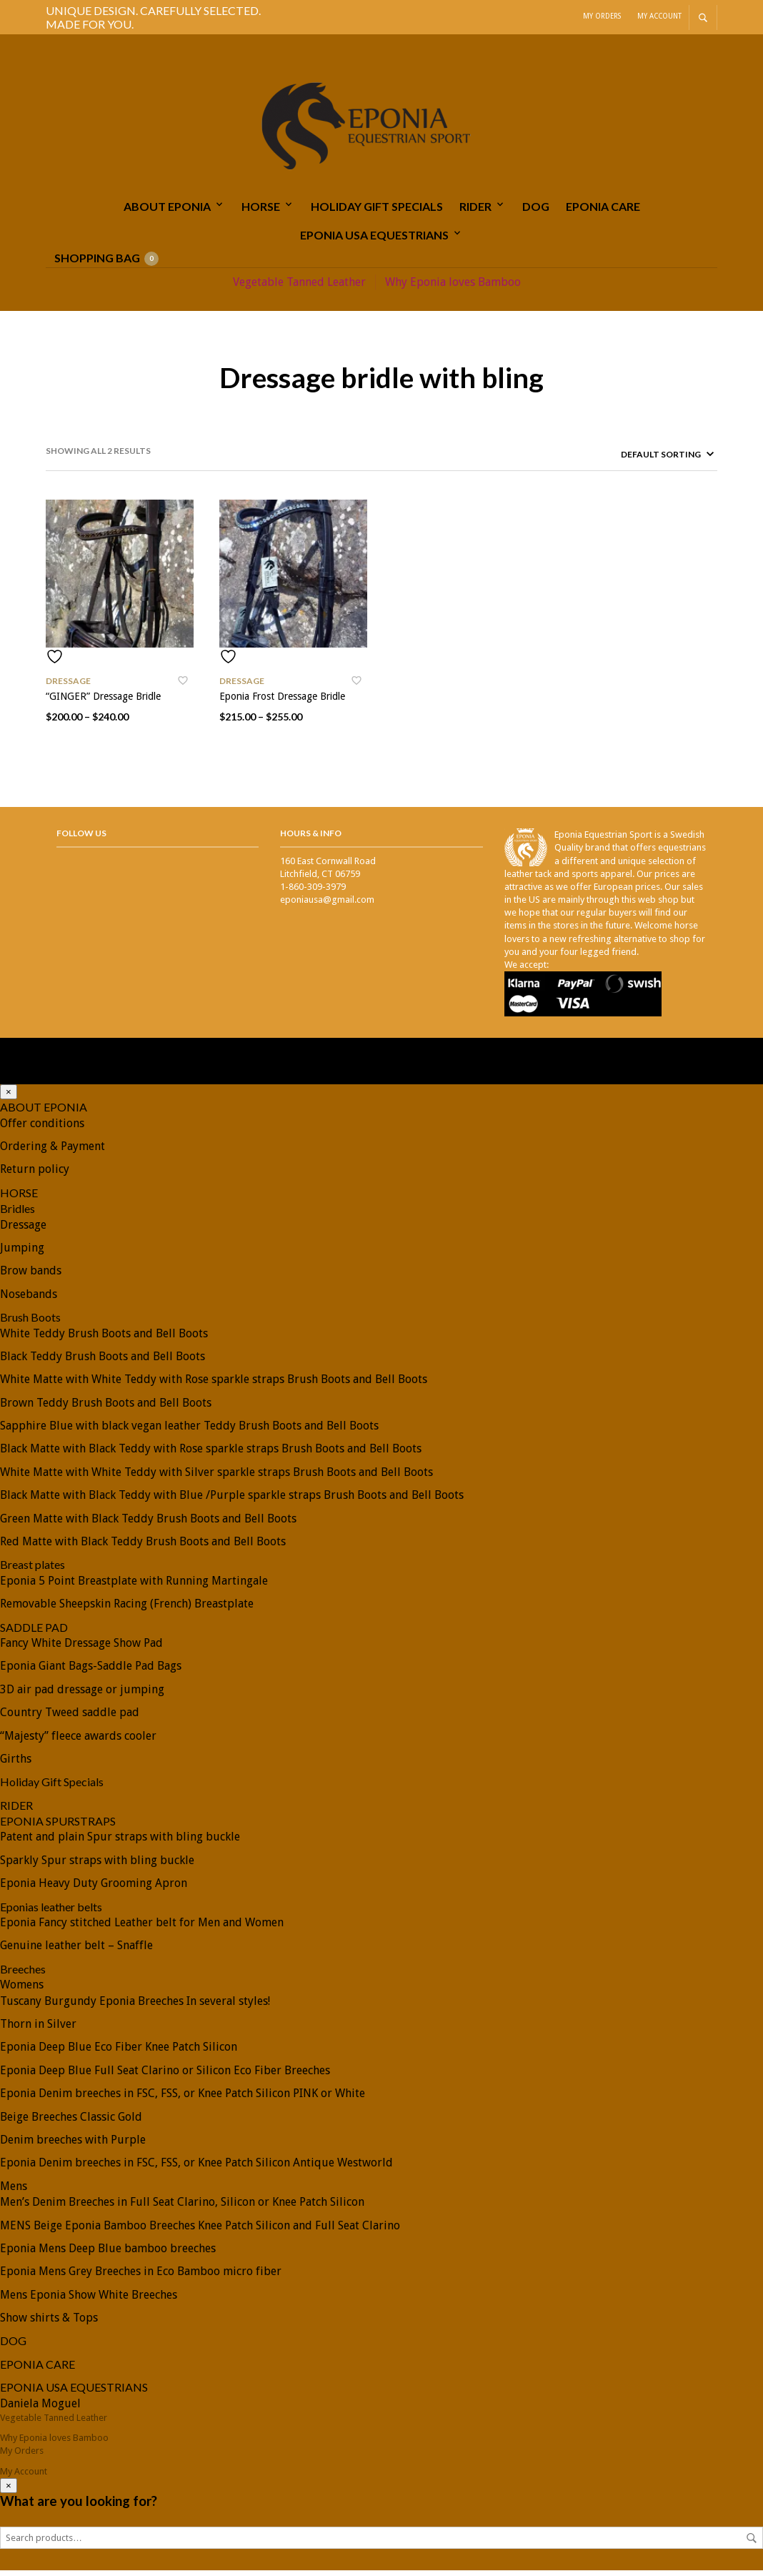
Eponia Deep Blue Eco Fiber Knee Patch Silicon (118, 2052)
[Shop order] (642, 460)
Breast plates (32, 1570)
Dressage (68, 686)
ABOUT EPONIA (167, 211)
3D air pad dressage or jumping (82, 1695)
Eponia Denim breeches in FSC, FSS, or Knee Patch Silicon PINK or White (182, 2099)
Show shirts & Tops (49, 2323)
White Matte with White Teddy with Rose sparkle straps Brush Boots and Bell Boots (213, 1385)
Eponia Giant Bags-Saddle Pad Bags (90, 1671)
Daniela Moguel (40, 2409)
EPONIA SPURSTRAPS (58, 1826)
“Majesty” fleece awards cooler (78, 1741)
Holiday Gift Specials (377, 211)
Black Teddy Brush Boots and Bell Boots (102, 1362)
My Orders (602, 16)
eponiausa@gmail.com (327, 905)
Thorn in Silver (38, 2029)
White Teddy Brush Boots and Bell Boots (104, 1338)
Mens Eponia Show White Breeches (88, 2300)
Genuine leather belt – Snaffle (76, 1951)
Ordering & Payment (52, 1152)
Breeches (23, 1974)
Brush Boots (30, 1322)
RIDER (475, 211)
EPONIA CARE (603, 211)
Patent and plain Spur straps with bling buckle (120, 1842)
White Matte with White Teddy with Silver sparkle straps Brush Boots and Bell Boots (216, 1478)
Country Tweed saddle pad (69, 1718)
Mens (13, 2192)
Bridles (17, 1214)
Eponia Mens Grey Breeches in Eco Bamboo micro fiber (140, 2277)
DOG (535, 211)
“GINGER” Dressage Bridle (103, 702)
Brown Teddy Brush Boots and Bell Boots (105, 1408)
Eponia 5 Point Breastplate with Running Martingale (134, 1586)
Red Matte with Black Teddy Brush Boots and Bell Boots (143, 1547)
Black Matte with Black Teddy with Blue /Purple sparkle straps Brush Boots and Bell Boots (232, 1500)
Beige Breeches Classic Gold (71, 2122)
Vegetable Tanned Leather (299, 287)
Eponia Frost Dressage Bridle (282, 702)
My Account (659, 16)
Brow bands (30, 1276)
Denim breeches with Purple (73, 2145)
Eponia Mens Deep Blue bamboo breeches (108, 2254)
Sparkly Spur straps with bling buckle (97, 1866)
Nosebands (28, 1300)
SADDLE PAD (34, 1633)
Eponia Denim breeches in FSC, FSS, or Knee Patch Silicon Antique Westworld (196, 2168)
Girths (15, 1764)
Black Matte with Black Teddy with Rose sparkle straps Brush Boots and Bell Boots (211, 1454)
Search (751, 2544)
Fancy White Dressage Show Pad (81, 1648)
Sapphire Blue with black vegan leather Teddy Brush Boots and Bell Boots (189, 1431)
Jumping (22, 1253)
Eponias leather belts (51, 1912)
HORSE (260, 211)
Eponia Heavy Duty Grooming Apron (93, 1889)
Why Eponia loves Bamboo (453, 287)
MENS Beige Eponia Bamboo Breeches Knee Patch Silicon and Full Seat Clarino (200, 2230)
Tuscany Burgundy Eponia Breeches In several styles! (135, 2006)
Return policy (34, 1175)
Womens (22, 1990)
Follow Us (81, 838)
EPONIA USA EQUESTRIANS (374, 240)
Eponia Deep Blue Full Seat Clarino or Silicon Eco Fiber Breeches (165, 2076)
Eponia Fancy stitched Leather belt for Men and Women (142, 1928)
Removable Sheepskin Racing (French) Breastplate (127, 1609)
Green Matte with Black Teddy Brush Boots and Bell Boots (148, 1524)
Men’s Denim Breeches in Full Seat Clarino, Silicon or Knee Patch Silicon (182, 2207)
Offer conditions (42, 1129)
